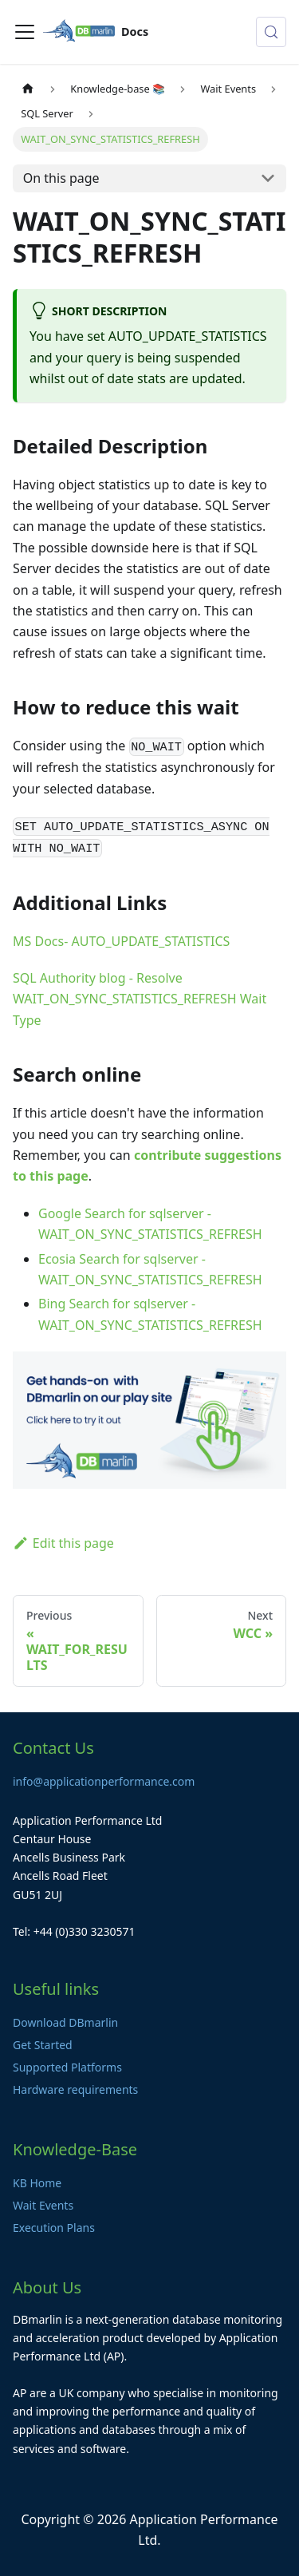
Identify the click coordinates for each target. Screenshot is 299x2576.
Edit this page (63, 1543)
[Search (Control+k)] (271, 32)
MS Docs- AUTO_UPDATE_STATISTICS (121, 941)
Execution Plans (54, 2227)
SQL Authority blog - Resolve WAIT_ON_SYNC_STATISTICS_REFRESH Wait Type (139, 999)
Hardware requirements (75, 2089)
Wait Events (43, 2205)
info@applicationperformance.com (104, 1781)
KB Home (37, 2182)
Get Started (43, 2044)
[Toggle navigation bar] (25, 32)
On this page (61, 178)
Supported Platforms (67, 2067)
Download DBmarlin (65, 2022)
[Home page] (28, 89)
